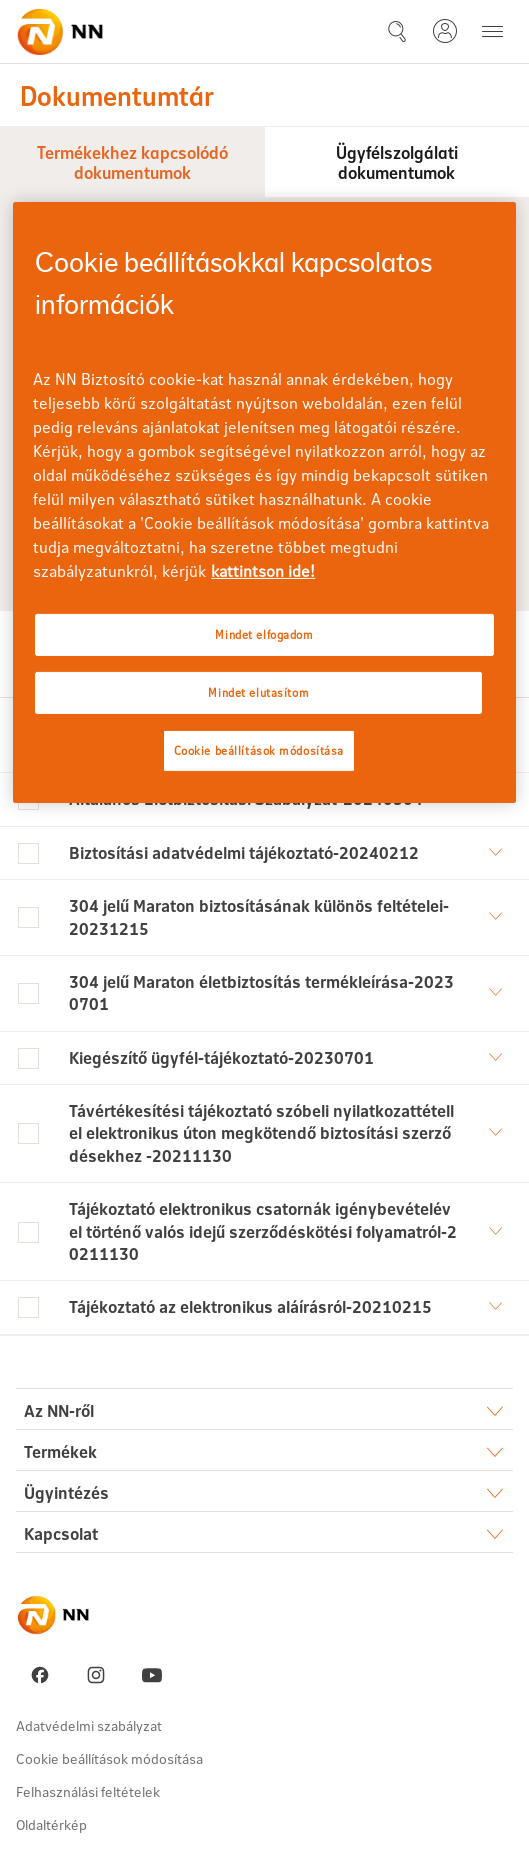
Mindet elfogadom (264, 634)
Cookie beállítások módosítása (109, 1758)
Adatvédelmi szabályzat (89, 1725)
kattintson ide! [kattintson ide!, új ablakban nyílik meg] (263, 570)
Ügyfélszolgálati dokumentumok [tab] (397, 161)
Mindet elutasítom (258, 692)
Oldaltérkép (51, 1824)
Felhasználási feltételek (88, 1791)
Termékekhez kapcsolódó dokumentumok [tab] (132, 161)
